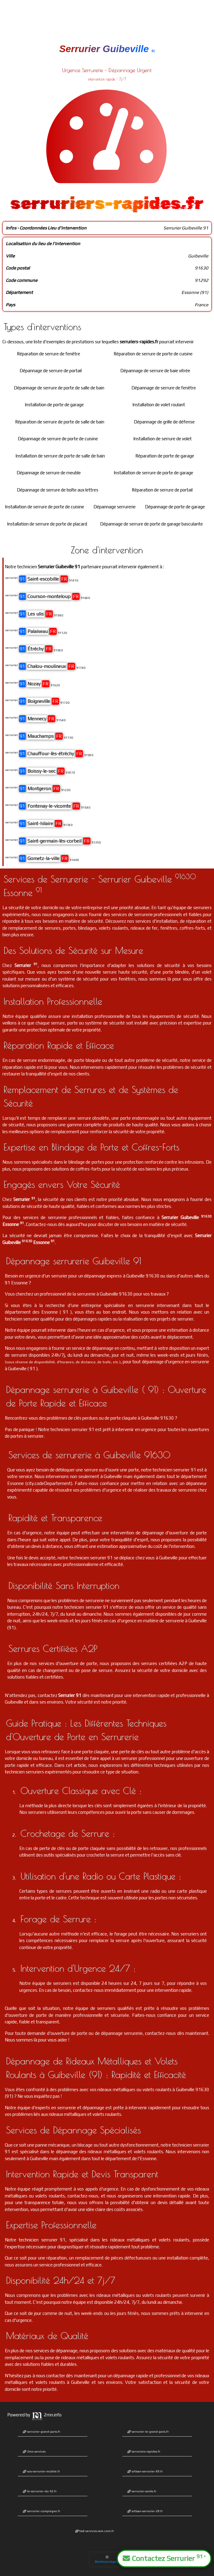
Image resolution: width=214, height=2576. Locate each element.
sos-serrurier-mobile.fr (41, 2471)
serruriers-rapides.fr (143, 2451)
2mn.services (34, 2451)
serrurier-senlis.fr (141, 2491)
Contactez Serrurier (164, 2557)
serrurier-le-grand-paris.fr (148, 2431)
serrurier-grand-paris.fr (41, 2431)
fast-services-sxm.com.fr (94, 2531)
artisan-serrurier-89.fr (145, 2471)
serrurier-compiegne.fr (41, 2511)
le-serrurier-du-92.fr (40, 2491)
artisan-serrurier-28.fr (145, 2511)
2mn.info (46, 2414)
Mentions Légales (107, 2559)
